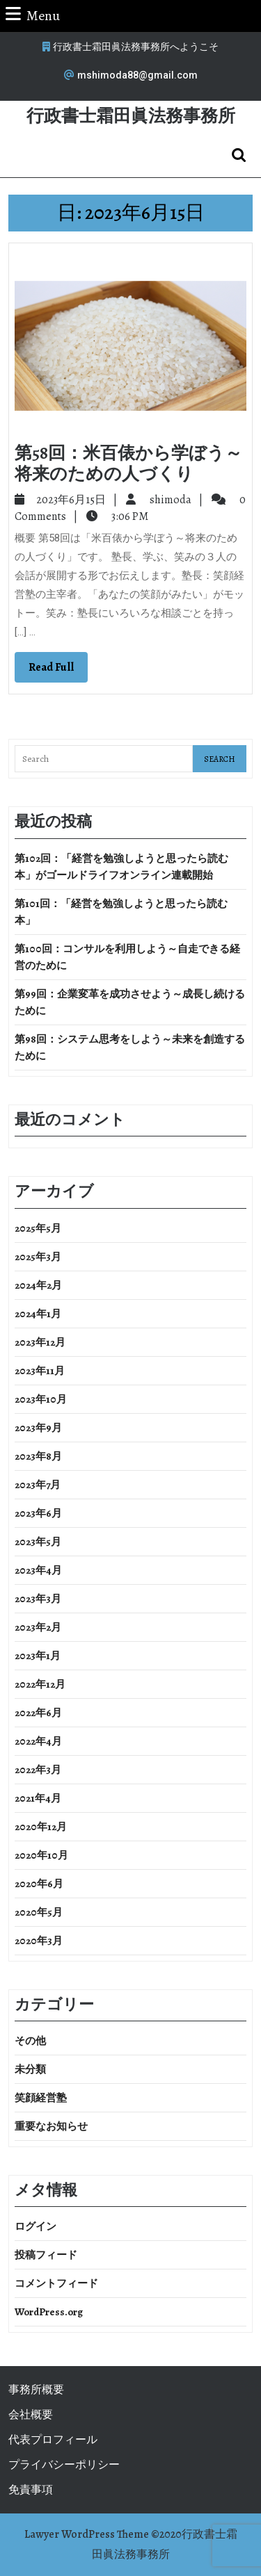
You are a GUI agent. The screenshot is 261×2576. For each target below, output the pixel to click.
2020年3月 (39, 1941)
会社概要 (30, 2414)
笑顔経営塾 (41, 2098)
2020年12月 (41, 1827)
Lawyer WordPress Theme (86, 2534)
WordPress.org (49, 2312)
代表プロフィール (52, 2439)
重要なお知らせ (51, 2126)
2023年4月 (38, 1570)
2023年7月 (38, 1485)
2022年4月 (38, 1741)
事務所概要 (36, 2389)
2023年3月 (38, 1599)
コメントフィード (56, 2283)
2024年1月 (38, 1314)
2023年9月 (38, 1428)
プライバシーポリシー (64, 2464)
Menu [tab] (33, 15)
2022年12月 (40, 1684)
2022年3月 (38, 1770)
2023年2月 (38, 1627)
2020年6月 (39, 1884)
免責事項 (30, 2489)
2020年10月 (41, 1855)
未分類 (30, 2069)
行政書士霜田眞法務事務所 (130, 116)
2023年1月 (38, 1656)
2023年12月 (40, 1342)
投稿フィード (46, 2255)
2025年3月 (38, 1257)
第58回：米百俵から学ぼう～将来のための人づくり (128, 463)
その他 (30, 2041)
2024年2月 (38, 1285)
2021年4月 (38, 1798)
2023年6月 (38, 1513)
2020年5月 (39, 1912)
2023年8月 (38, 1456)
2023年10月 (41, 1399)
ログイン (35, 2226)
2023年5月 (38, 1542)
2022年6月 (38, 1713)
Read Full (58, 670)
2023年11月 (40, 1371)
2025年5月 (38, 1228)
